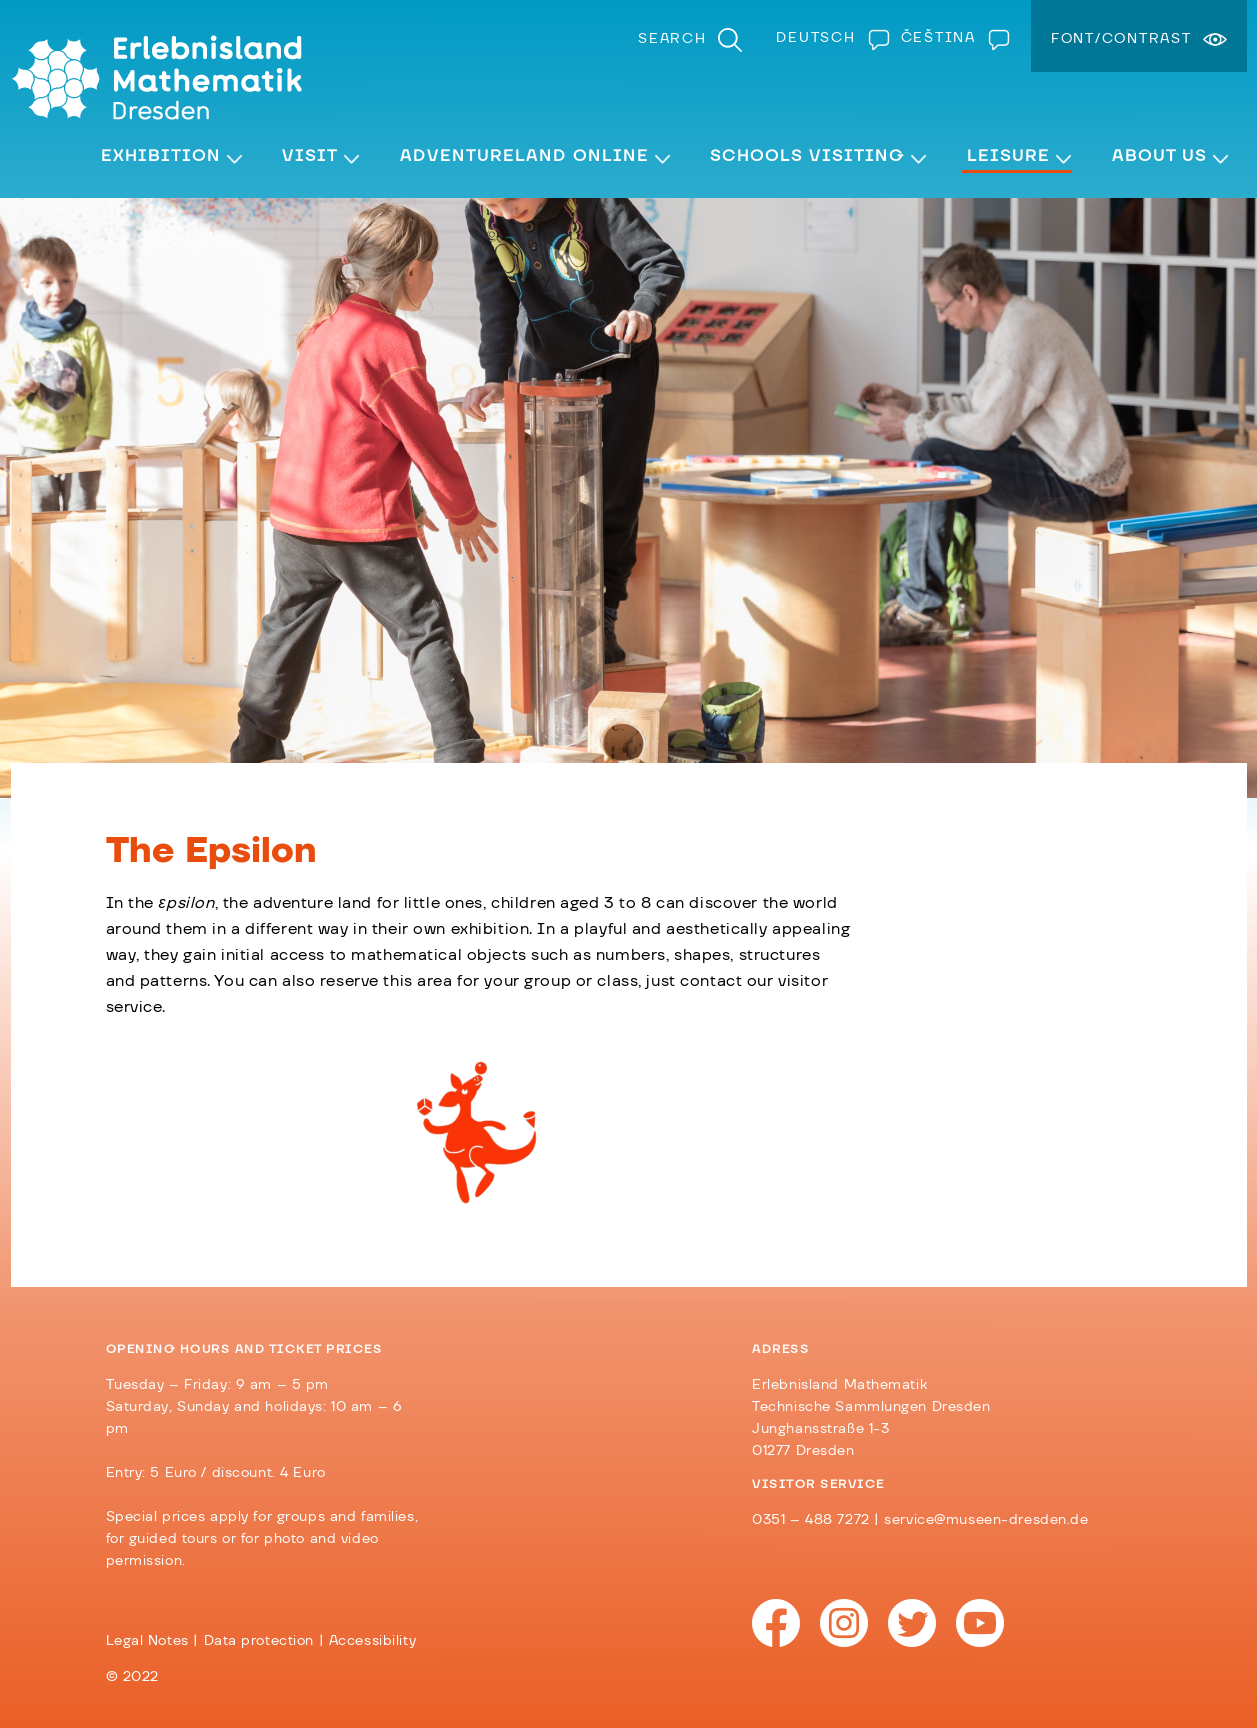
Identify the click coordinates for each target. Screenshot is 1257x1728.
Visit (310, 156)
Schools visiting (807, 156)
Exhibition (161, 156)
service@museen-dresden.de (986, 1520)
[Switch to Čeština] (951, 38)
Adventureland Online (524, 156)
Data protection (259, 1641)
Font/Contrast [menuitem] (1121, 39)
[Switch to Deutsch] (828, 38)
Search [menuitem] (672, 39)
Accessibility (372, 1641)
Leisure (1008, 156)
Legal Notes (147, 1641)
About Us (1159, 156)
